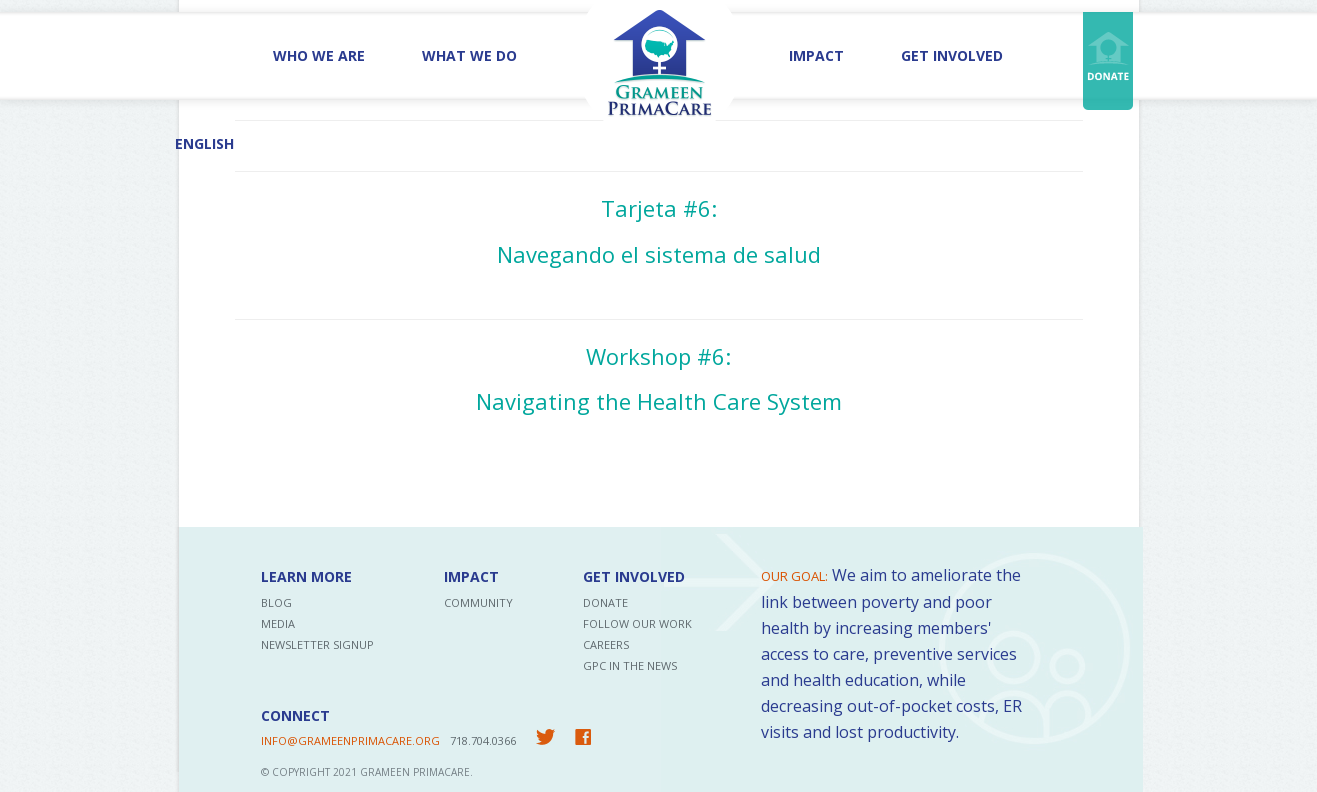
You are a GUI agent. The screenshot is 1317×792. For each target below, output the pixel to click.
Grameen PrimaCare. (416, 772)
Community (478, 602)
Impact (816, 55)
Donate (605, 602)
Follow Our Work (637, 623)
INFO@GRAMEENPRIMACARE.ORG (350, 740)
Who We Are (319, 55)
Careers (606, 644)
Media (278, 623)
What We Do (469, 55)
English (204, 143)
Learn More (306, 576)
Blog (276, 602)
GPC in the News (630, 665)
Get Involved (952, 55)
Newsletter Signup (317, 644)
